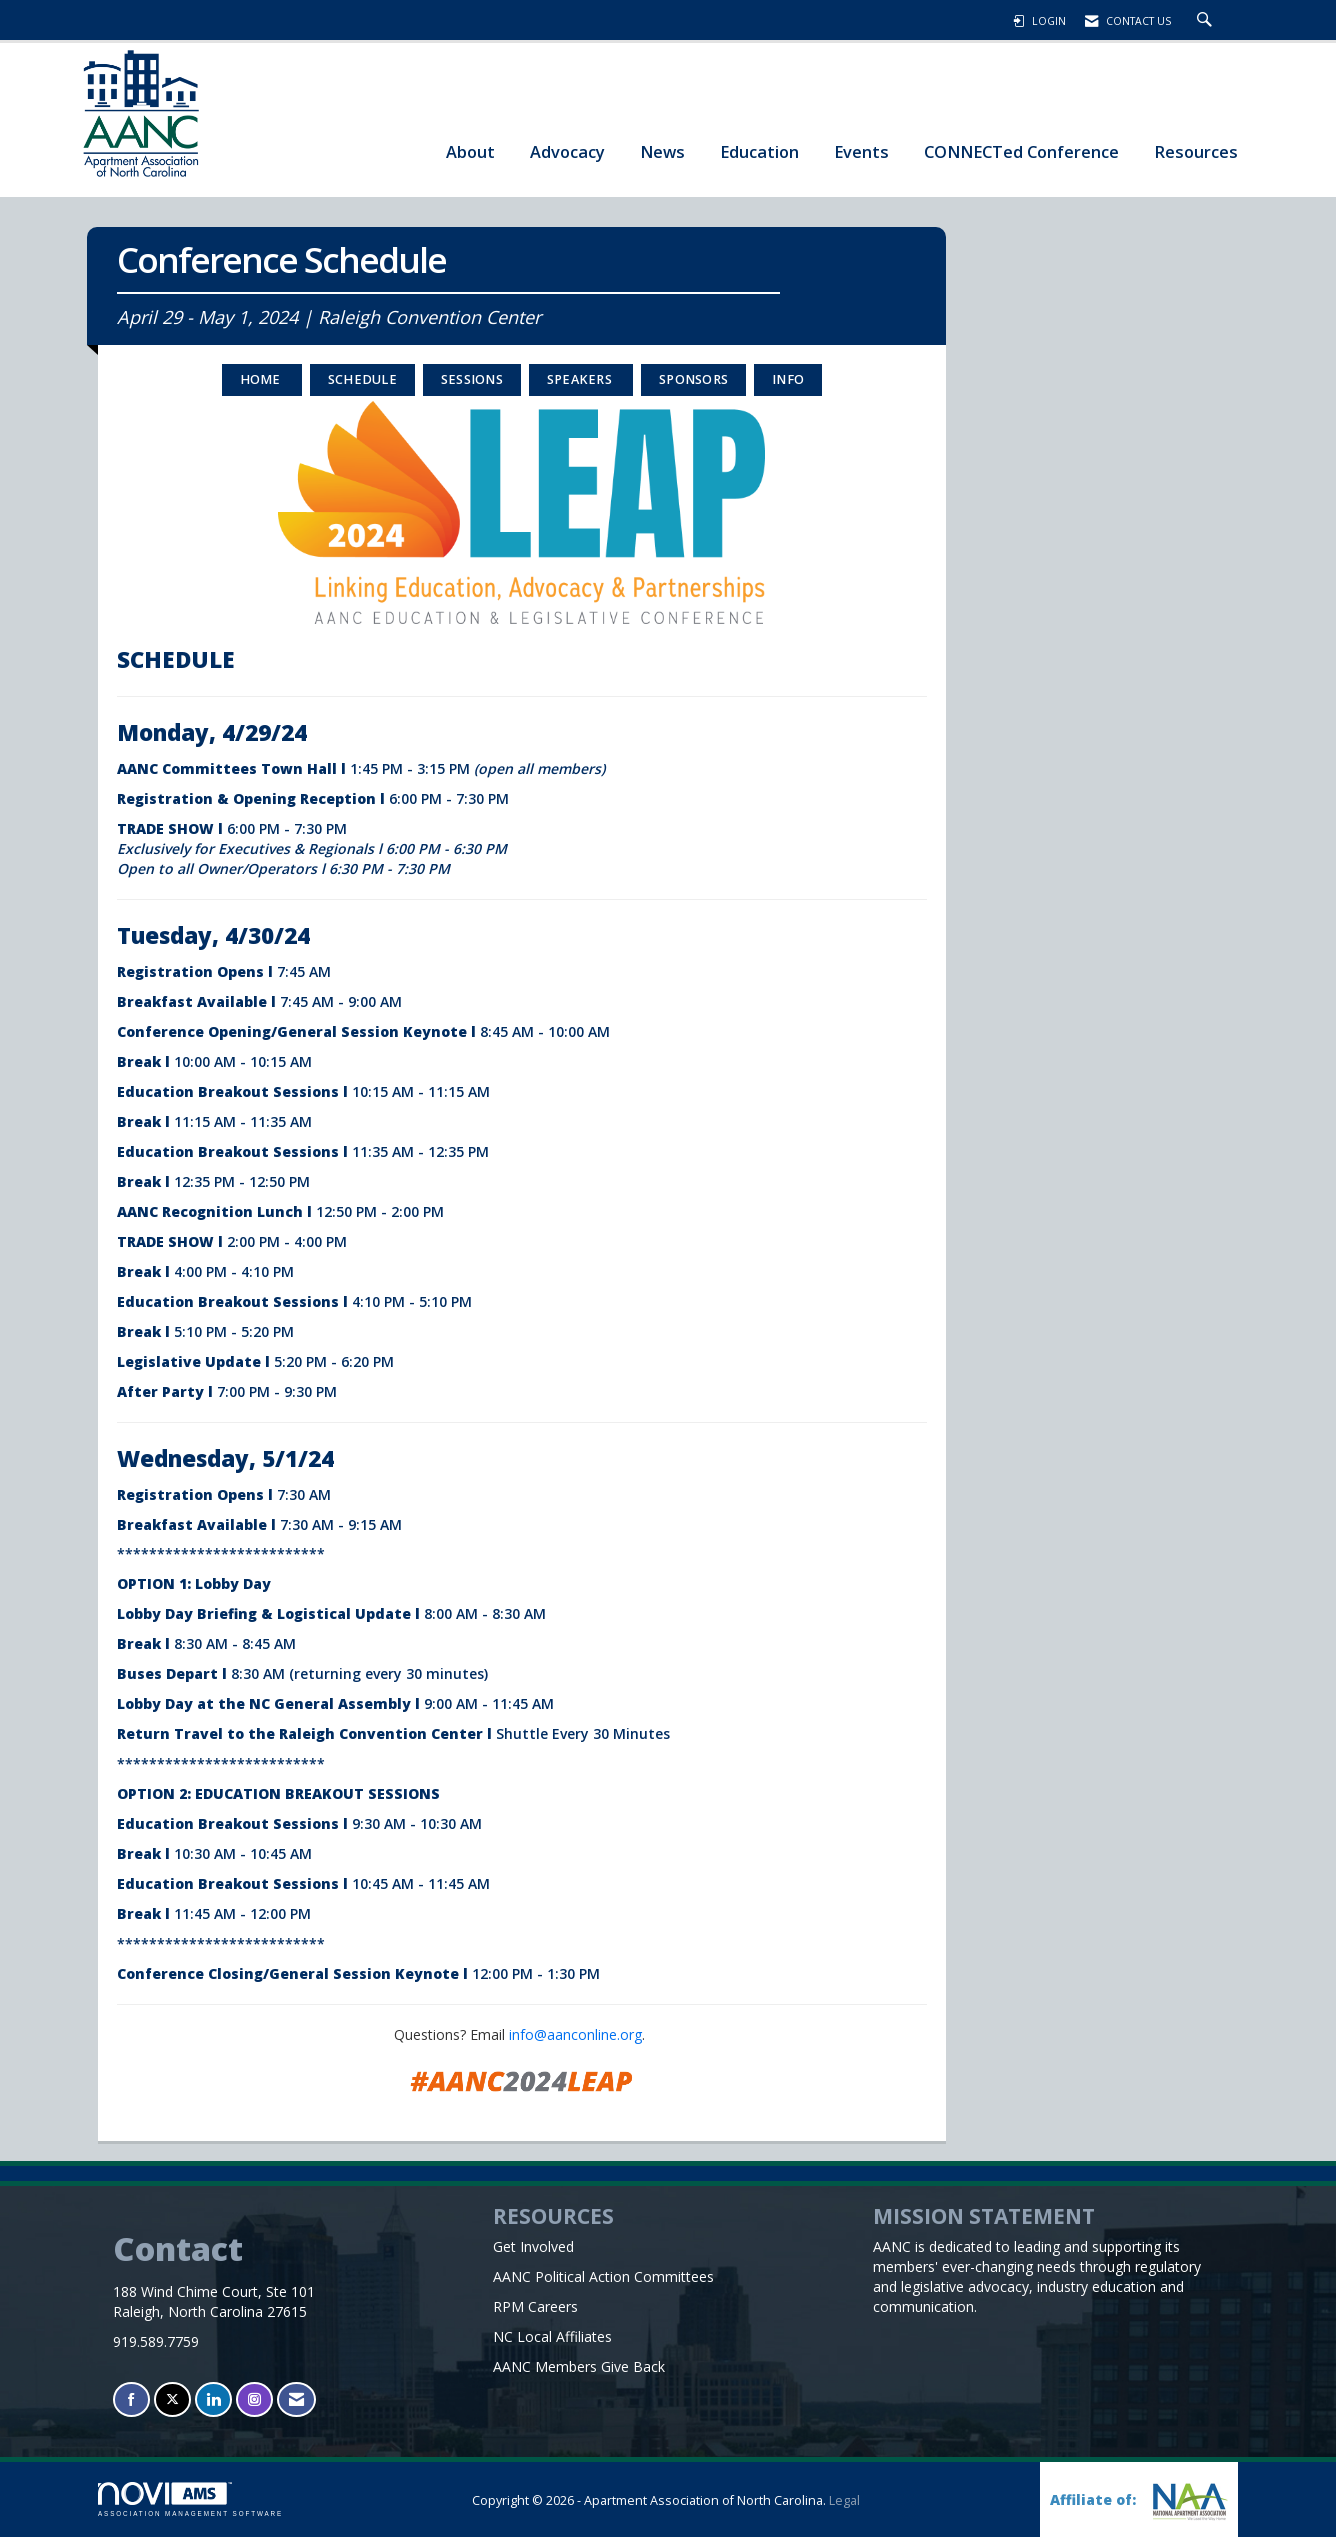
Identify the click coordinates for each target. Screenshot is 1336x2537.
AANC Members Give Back (579, 2366)
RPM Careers (535, 2306)
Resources (1196, 151)
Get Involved (533, 2246)
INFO (788, 379)
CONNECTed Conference (1021, 151)
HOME (262, 379)
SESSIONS (472, 379)
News (662, 151)
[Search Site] (1207, 21)
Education (759, 151)
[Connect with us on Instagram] (254, 2399)
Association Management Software (190, 2499)
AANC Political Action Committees (603, 2276)
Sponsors (693, 379)
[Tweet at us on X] (172, 2399)
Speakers (581, 379)
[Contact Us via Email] (296, 2399)
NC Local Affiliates (552, 2336)
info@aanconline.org (575, 2034)
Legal (844, 2500)
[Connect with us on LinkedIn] (213, 2399)
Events (861, 151)
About (470, 151)
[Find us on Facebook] (131, 2399)
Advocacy (567, 151)
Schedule (362, 379)
